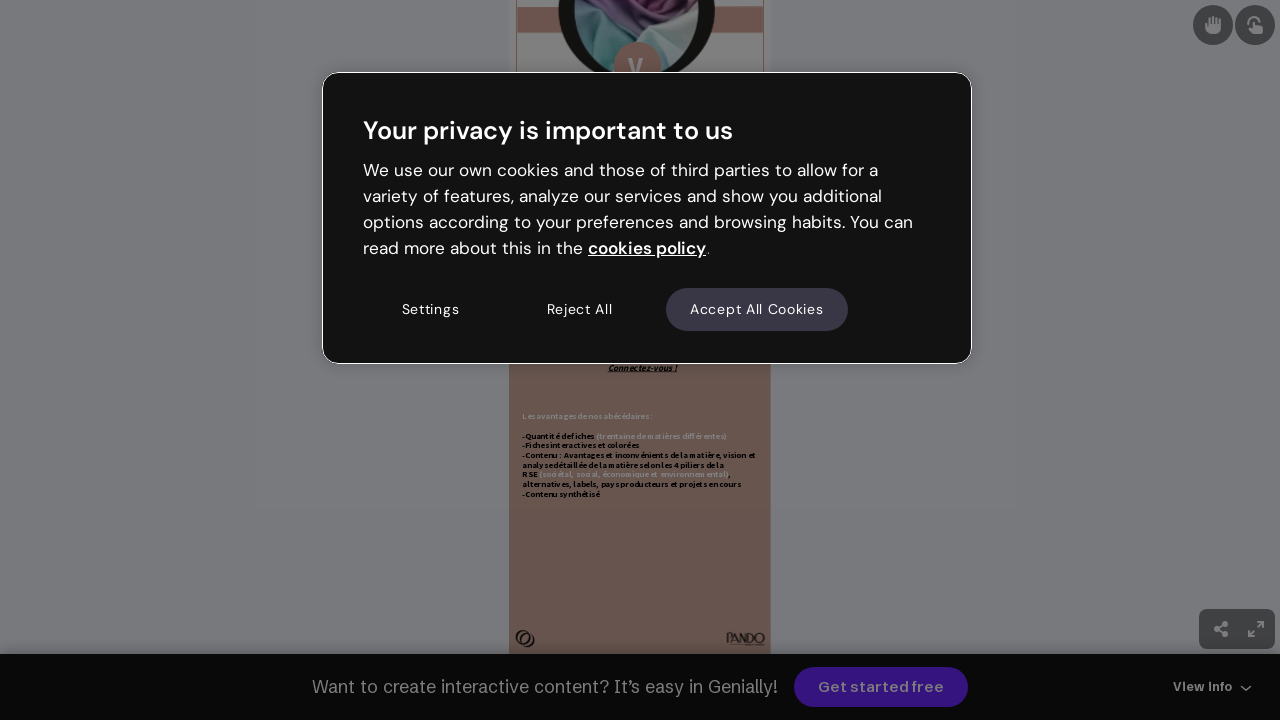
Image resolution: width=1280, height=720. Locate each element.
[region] (647, 218)
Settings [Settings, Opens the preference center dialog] (431, 309)
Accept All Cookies (757, 309)
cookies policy (647, 248)
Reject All (580, 309)
